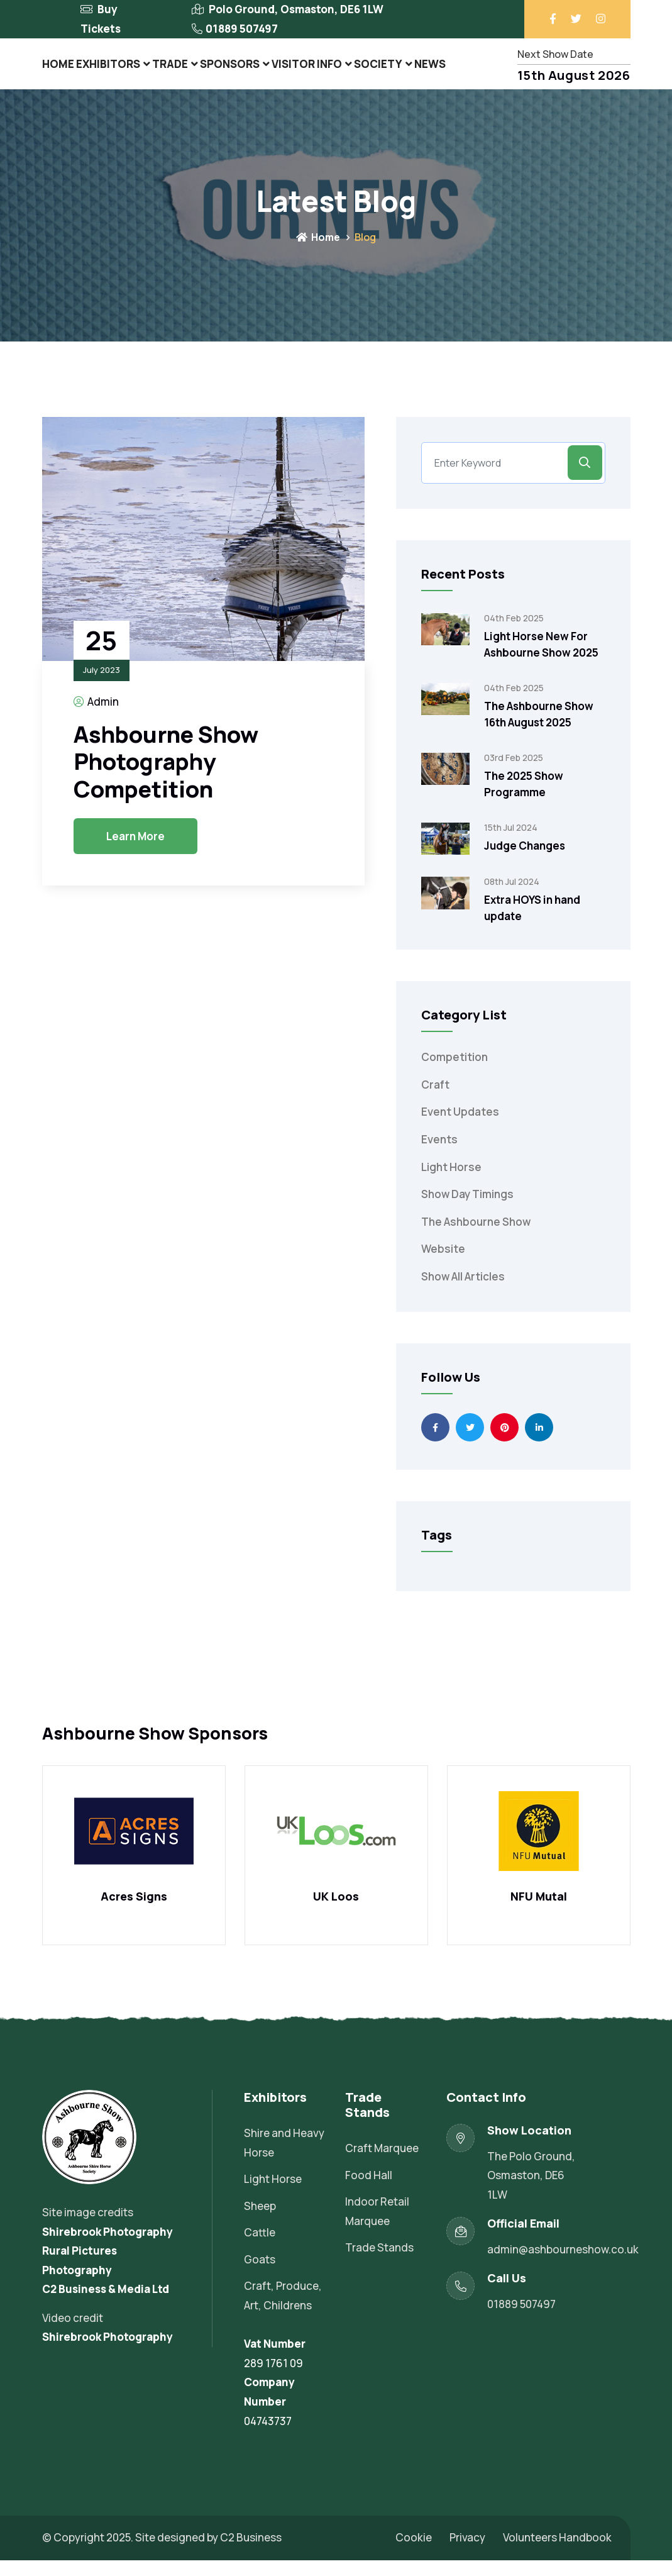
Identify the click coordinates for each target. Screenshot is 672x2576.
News (439, 71)
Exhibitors (112, 71)
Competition (454, 1072)
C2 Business (251, 2553)
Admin (96, 717)
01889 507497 (242, 28)
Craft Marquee (382, 2164)
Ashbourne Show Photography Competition (166, 777)
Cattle (259, 2248)
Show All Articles (463, 1292)
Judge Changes (524, 861)
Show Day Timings (467, 1209)
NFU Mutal (538, 1912)
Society (385, 71)
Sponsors (237, 71)
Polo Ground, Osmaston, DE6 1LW (296, 9)
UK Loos (336, 1912)
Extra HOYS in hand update (532, 923)
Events (439, 1155)
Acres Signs (134, 1912)
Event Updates (460, 1128)
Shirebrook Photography (107, 2247)
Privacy (467, 2553)
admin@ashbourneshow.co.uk (563, 2265)
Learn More (135, 852)
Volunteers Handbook (557, 2553)
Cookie (413, 2553)
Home (60, 71)
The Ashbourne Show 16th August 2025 (538, 729)
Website (443, 1265)
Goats (259, 2275)
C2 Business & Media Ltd (105, 2304)
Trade (175, 71)
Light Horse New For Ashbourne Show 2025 (541, 660)
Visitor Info (315, 71)
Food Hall (368, 2191)
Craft (435, 1100)
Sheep (260, 2221)
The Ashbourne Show (476, 1237)
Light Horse (451, 1182)
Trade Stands (379, 2263)
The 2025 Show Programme (523, 799)
